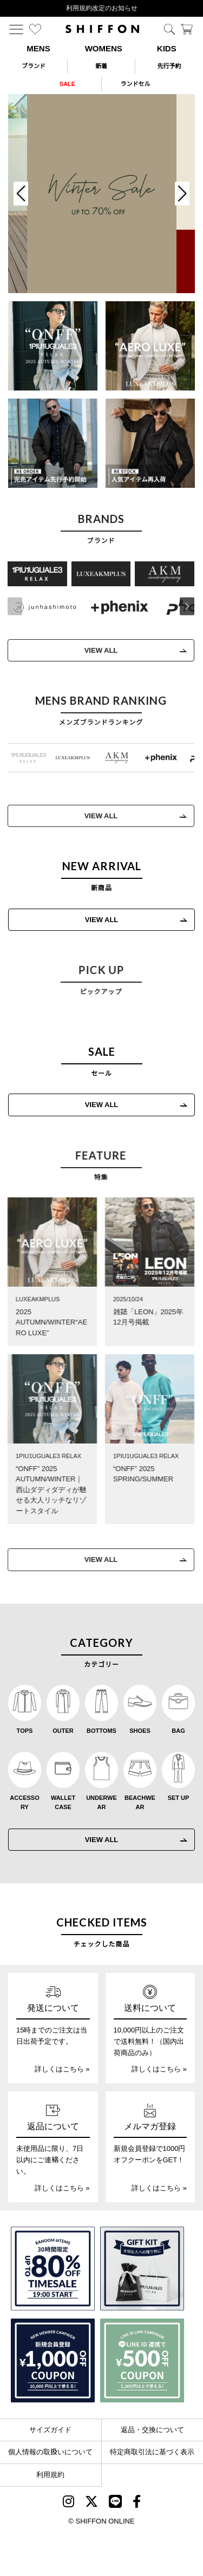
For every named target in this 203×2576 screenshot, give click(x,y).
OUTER (63, 1730)
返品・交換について (152, 2430)
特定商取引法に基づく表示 (152, 2452)
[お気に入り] (35, 29)
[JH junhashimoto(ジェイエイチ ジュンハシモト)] (41, 607)
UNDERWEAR (101, 1802)
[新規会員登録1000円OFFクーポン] (52, 2360)
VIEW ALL (98, 650)
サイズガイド (50, 2430)
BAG (178, 1730)
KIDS (166, 48)
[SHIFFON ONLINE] (102, 29)
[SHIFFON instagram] (68, 2503)
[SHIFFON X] (91, 2503)
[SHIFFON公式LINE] (115, 2503)
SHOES (139, 1730)
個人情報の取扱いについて (50, 2452)
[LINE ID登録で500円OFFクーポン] (142, 2360)
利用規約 (50, 2475)
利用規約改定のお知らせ (101, 8)
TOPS (25, 1730)
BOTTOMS (101, 1730)
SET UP (178, 1797)
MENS (38, 48)
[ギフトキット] (142, 2268)
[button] (183, 606)
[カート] (187, 29)
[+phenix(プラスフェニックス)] (116, 607)
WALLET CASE (63, 1802)
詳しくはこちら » (62, 2069)
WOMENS (103, 48)
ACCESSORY (24, 1802)
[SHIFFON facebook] (136, 2503)
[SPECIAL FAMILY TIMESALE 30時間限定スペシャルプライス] (52, 2268)
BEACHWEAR (140, 1802)
